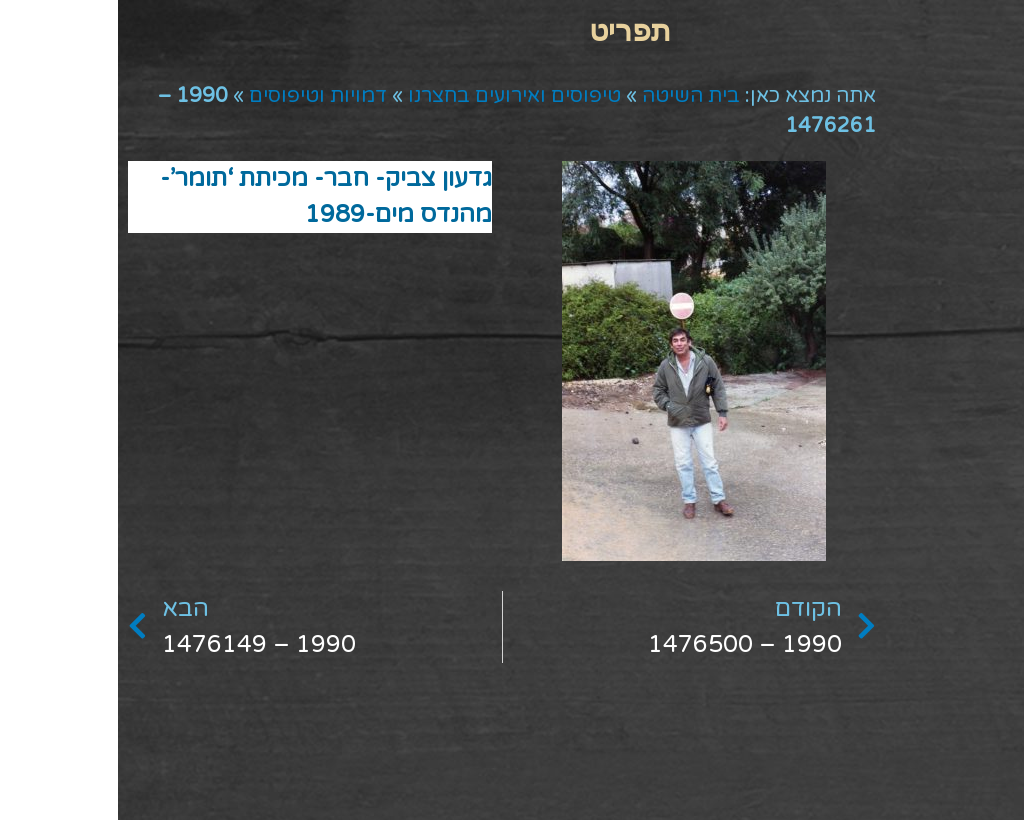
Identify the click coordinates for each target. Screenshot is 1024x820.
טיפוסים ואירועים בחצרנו (396, 96)
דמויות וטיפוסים (200, 96)
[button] (512, 30)
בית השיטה (573, 96)
